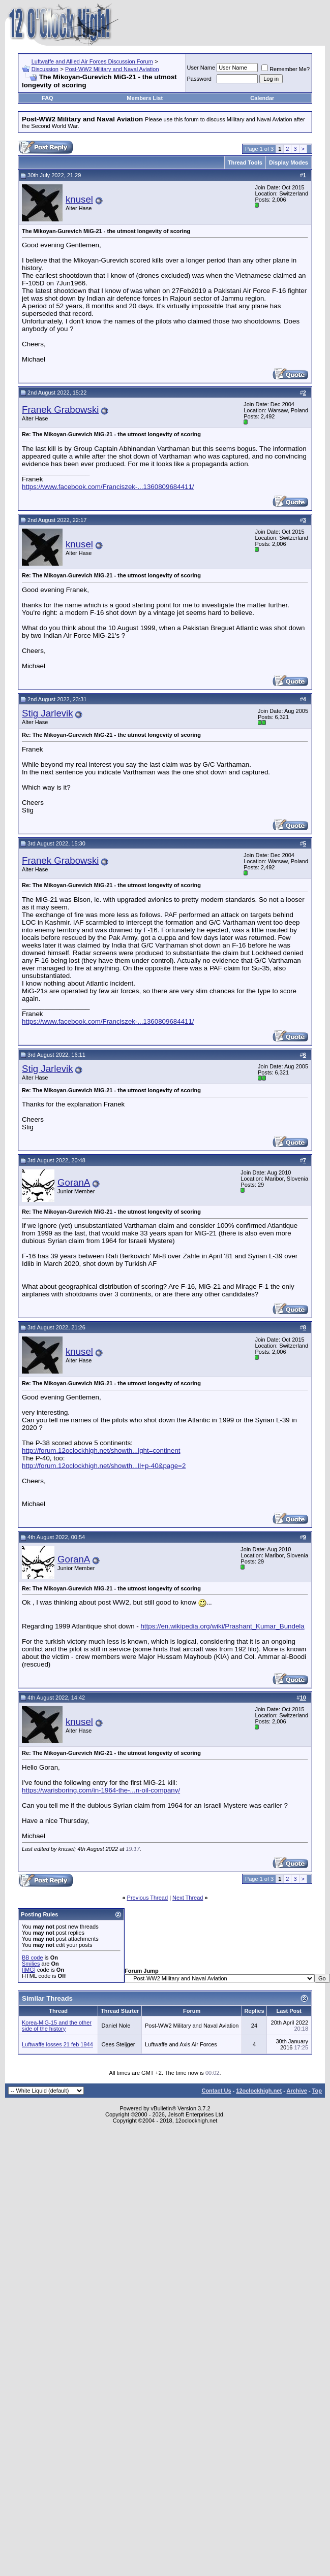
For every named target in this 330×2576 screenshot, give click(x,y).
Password (199, 79)
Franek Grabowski (60, 409)
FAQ (47, 98)
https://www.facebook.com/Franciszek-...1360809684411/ (108, 487)
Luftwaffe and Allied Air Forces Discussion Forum (92, 61)
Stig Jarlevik (47, 713)
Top (317, 2091)
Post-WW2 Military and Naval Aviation (112, 69)
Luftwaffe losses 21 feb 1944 (57, 2044)
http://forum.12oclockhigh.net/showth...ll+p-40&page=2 (104, 1466)
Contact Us (216, 2091)
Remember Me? (285, 69)
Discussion (45, 69)
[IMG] (29, 1970)
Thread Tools (245, 162)
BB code (32, 1957)
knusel (79, 199)
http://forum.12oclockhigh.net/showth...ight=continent (101, 1450)
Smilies (31, 1964)
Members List (145, 98)
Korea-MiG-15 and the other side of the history (57, 2025)
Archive (297, 2091)
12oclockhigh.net (259, 2091)
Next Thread (187, 1898)
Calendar (262, 98)
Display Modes (288, 162)
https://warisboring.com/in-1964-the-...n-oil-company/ (101, 1790)
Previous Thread (147, 1898)
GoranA (73, 1182)
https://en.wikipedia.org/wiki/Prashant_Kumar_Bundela (222, 1626)
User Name (201, 67)
